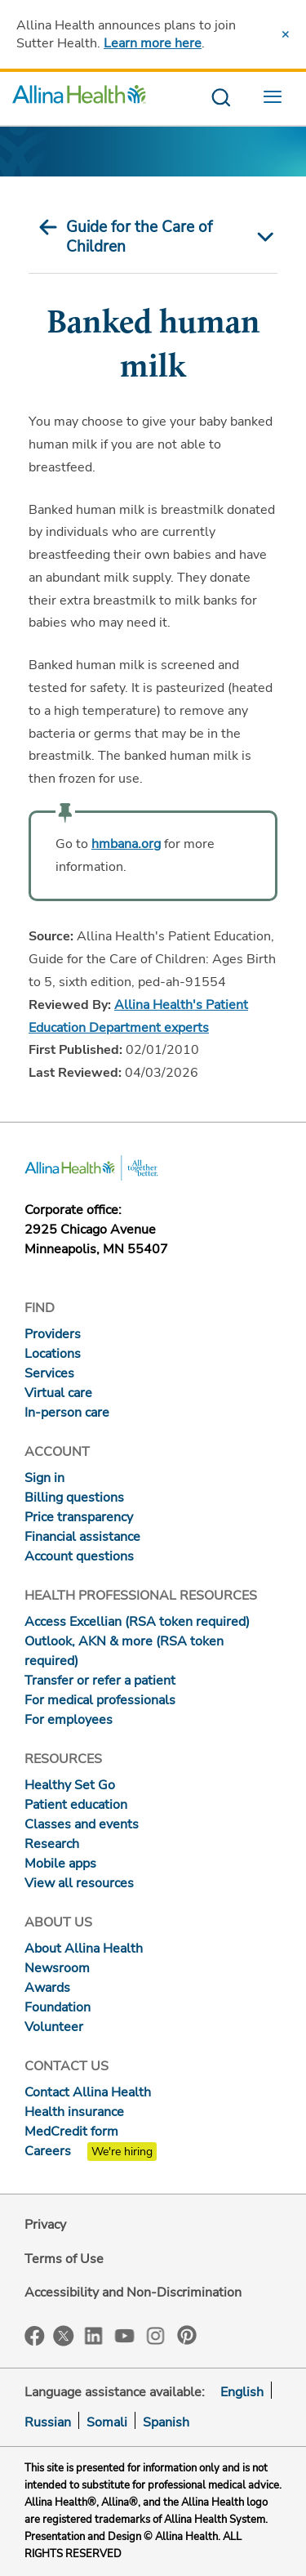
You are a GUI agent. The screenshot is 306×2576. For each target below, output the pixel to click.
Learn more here (153, 43)
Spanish (166, 2422)
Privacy (45, 2225)
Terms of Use (64, 2259)
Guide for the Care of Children (139, 237)
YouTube (124, 2334)
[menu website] (276, 98)
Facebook (34, 2336)
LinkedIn (93, 2334)
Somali (106, 2422)
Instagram (155, 2334)
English (242, 2392)
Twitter (63, 2335)
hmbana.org (126, 844)
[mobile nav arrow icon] (261, 237)
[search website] (220, 98)
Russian (47, 2422)
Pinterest (186, 2335)
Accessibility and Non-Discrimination (133, 2292)
